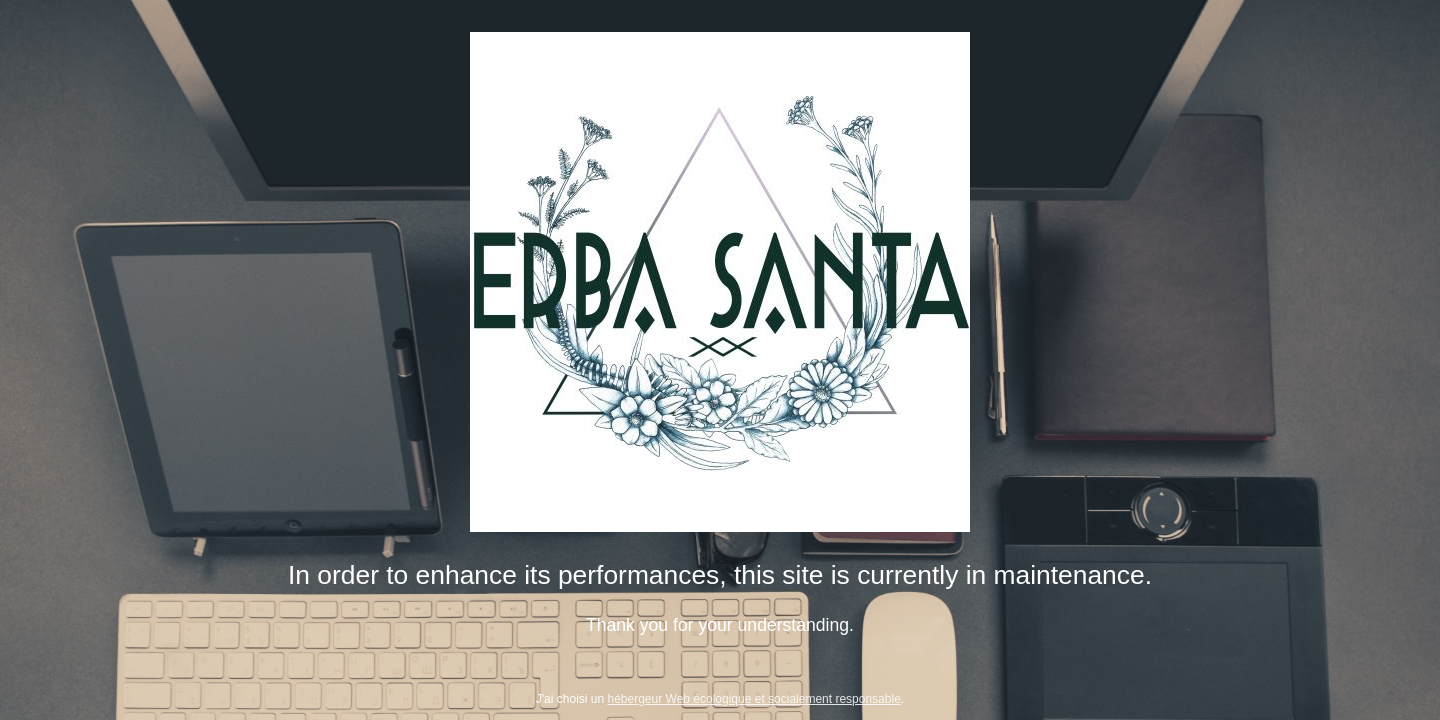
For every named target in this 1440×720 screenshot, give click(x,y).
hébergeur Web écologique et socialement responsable (754, 699)
